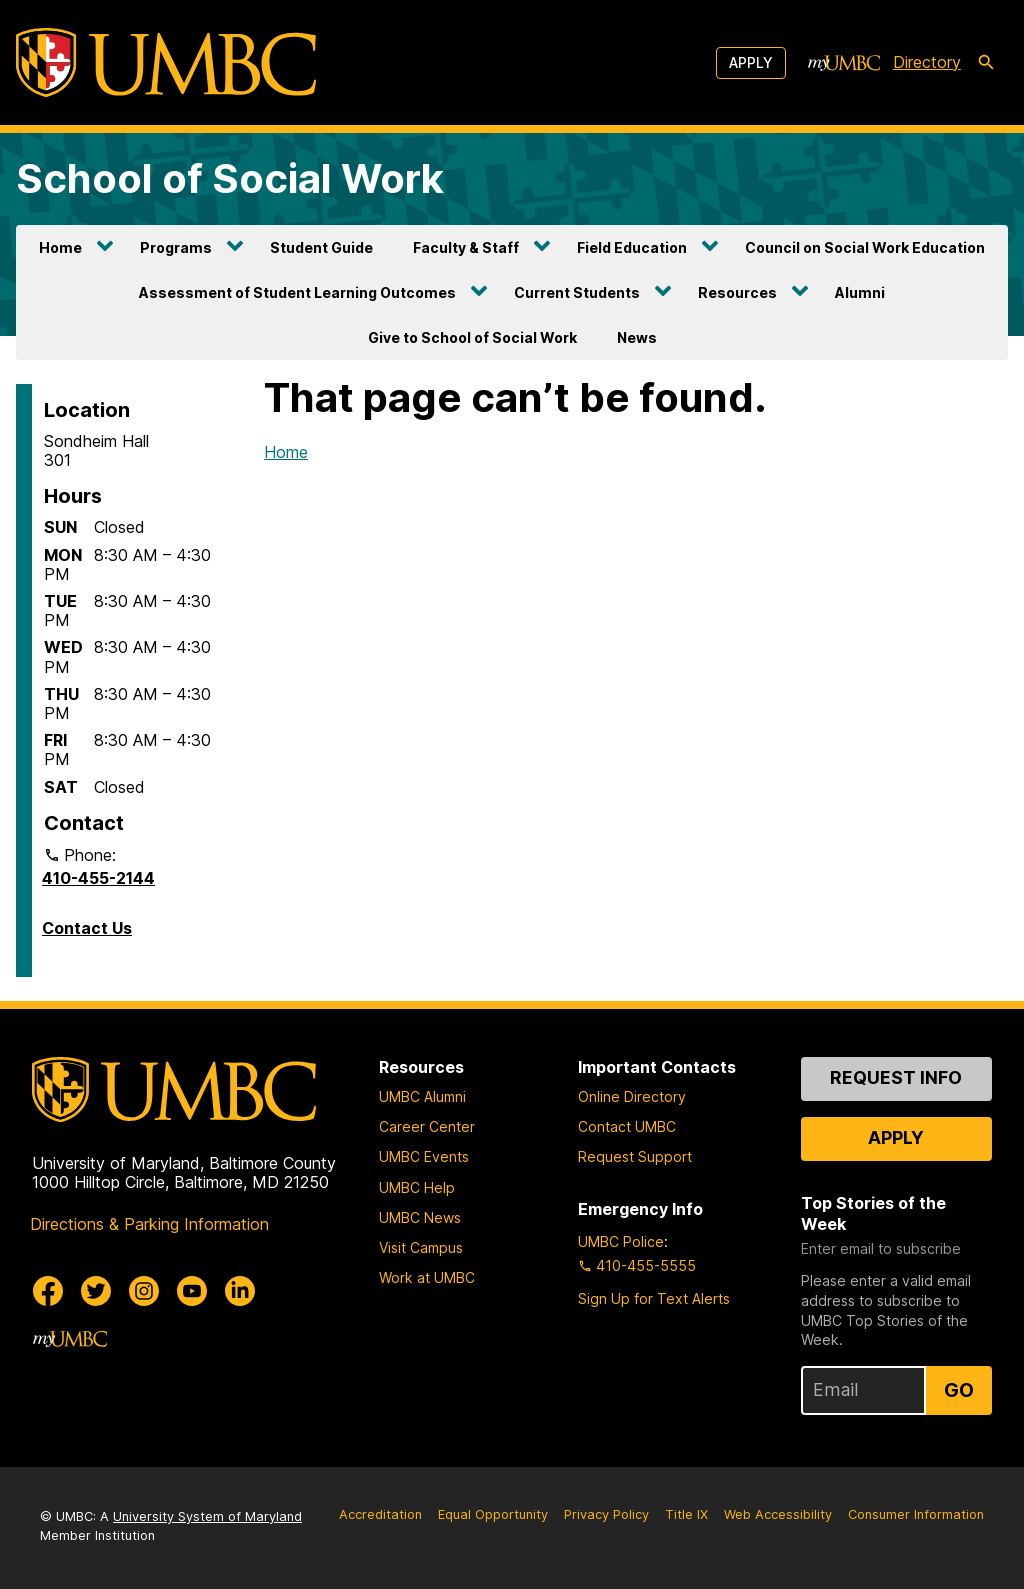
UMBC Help (417, 1187)
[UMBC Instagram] (144, 1291)
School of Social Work (230, 178)
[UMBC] (166, 62)
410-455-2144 (98, 878)
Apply (751, 62)
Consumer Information (916, 1514)
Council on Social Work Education (865, 247)
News (637, 337)
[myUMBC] (844, 63)
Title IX (686, 1514)
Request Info (896, 1077)
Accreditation (380, 1514)
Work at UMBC (427, 1277)
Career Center (427, 1126)
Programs (176, 247)
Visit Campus (421, 1247)
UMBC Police (621, 1241)
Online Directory (632, 1096)
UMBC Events (424, 1156)
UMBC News (420, 1217)
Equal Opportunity (493, 1514)
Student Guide (321, 247)
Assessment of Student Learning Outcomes (297, 292)
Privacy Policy (606, 1514)
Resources (737, 292)
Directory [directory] (927, 62)
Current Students (577, 292)
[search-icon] (986, 63)
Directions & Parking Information (149, 1224)
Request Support (635, 1156)
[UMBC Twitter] (96, 1291)
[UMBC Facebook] (48, 1291)
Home (60, 247)
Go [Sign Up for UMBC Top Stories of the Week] (959, 1390)
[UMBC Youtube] (192, 1291)
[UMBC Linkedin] (240, 1291)
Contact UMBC (627, 1126)
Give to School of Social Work (472, 337)
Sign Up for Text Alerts (654, 1298)
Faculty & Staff (466, 247)
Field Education (632, 247)
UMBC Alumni (422, 1096)
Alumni (860, 292)
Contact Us (87, 928)
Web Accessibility (778, 1514)
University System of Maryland (207, 1516)
